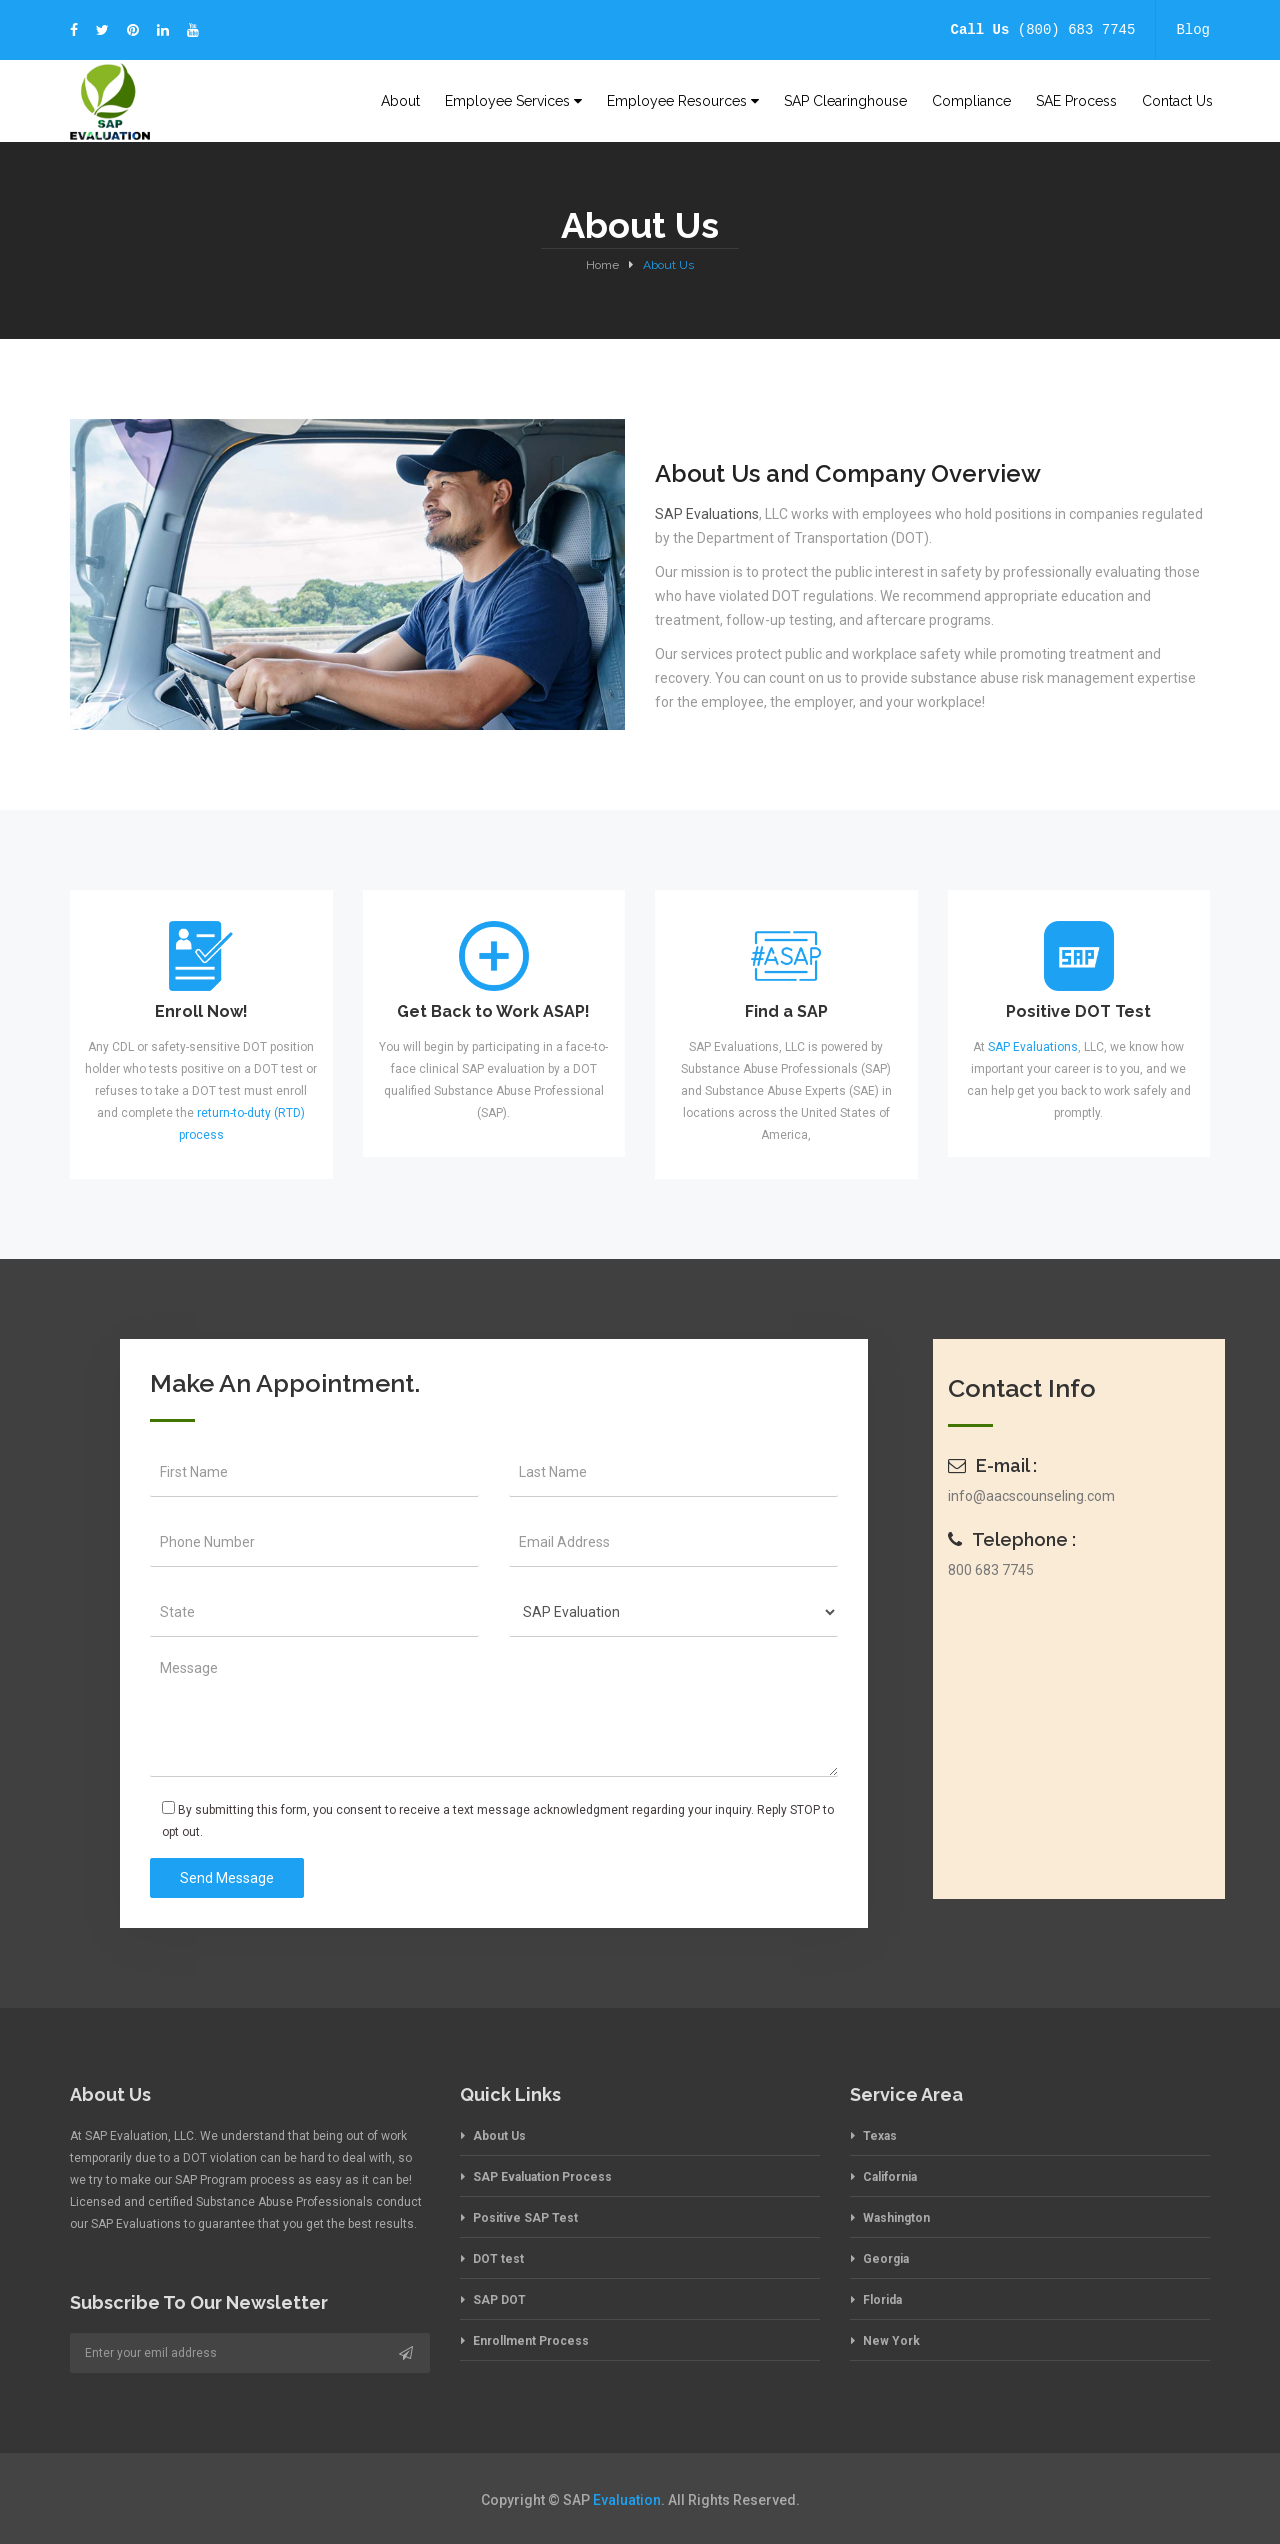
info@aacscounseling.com (1031, 1496)
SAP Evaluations (707, 514)
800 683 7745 (991, 1570)
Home (602, 265)
